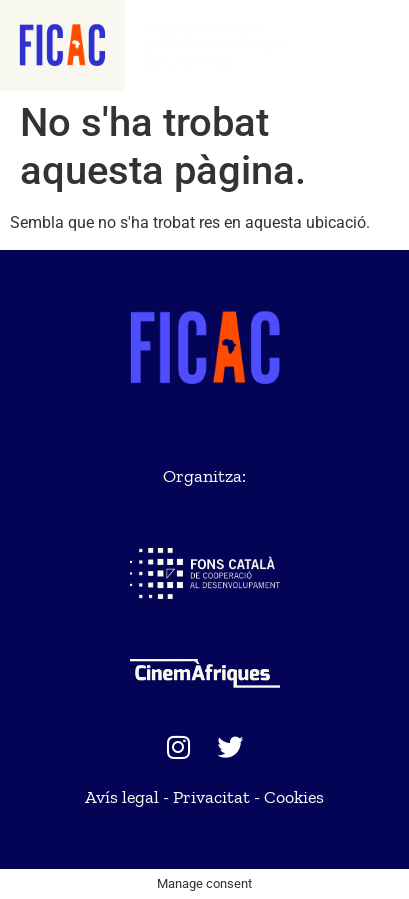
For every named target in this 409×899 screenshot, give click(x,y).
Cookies (294, 797)
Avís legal (122, 797)
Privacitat (211, 797)
